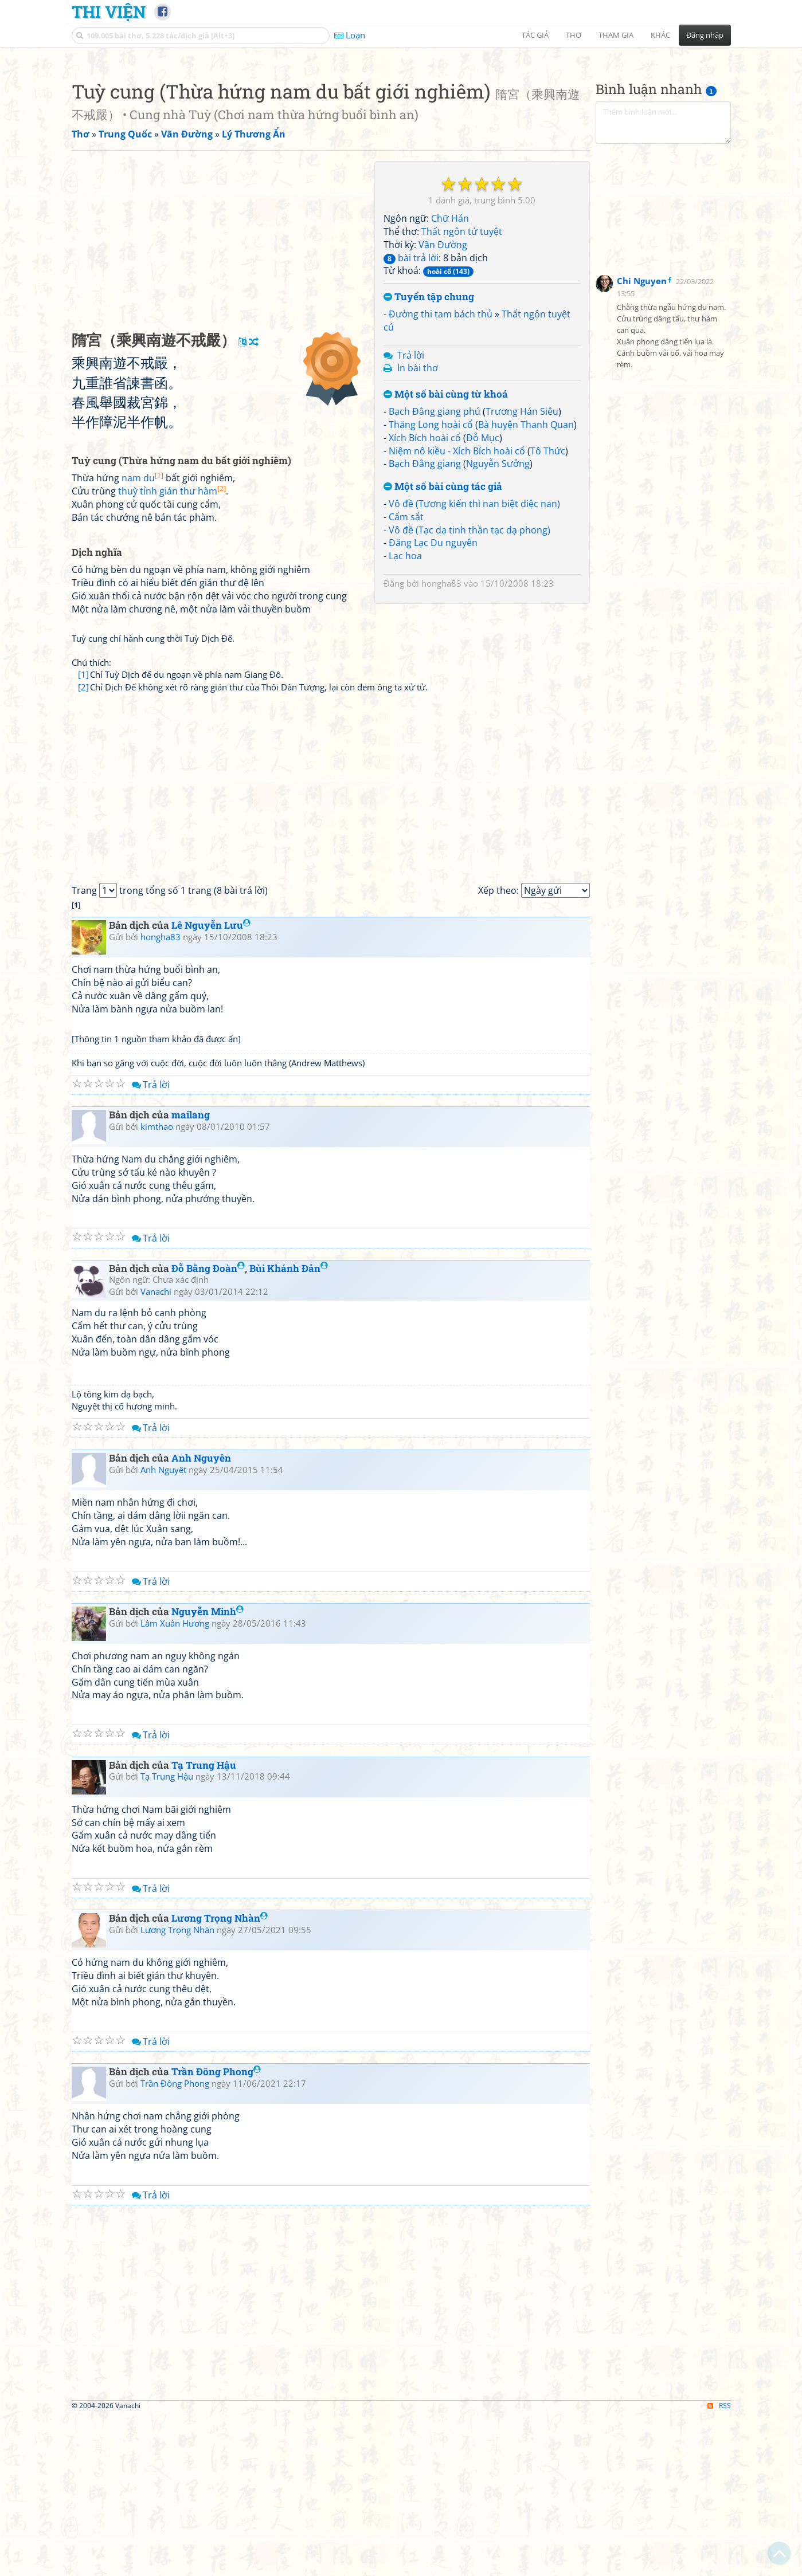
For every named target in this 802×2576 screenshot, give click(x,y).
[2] (83, 847)
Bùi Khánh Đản (288, 1428)
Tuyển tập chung (429, 457)
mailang (190, 1275)
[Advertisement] (401, 134)
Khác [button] (660, 35)
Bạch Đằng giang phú (434, 572)
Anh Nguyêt (163, 1630)
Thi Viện (109, 11)
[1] (83, 835)
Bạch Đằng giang (425, 624)
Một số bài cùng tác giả (443, 647)
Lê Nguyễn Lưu (211, 1085)
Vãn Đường (442, 405)
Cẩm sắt (406, 677)
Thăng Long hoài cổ (431, 585)
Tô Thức (547, 611)
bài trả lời (411, 418)
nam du (142, 638)
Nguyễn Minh (207, 1771)
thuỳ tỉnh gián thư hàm (172, 651)
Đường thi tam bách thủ (440, 474)
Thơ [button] (573, 35)
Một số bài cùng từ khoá (446, 554)
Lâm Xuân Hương (174, 1783)
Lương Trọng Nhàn (219, 2078)
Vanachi (155, 1452)
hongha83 (441, 743)
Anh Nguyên (201, 1618)
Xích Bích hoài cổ (425, 598)
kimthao (156, 1287)
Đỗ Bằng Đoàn (208, 1428)
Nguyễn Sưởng (498, 624)
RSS (719, 2566)
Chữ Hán (450, 378)
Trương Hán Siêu (522, 572)
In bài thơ (417, 528)
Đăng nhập (704, 35)
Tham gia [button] (615, 35)
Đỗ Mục (482, 598)
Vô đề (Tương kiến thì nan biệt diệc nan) (474, 664)
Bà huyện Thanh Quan (526, 585)
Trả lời (410, 515)
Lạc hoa (405, 716)
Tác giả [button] (535, 35)
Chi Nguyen (642, 441)
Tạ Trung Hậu (203, 1925)
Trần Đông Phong (216, 2232)
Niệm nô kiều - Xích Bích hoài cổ (457, 611)
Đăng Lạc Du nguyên (433, 703)
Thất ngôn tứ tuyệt (461, 392)
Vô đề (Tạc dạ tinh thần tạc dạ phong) (469, 690)
